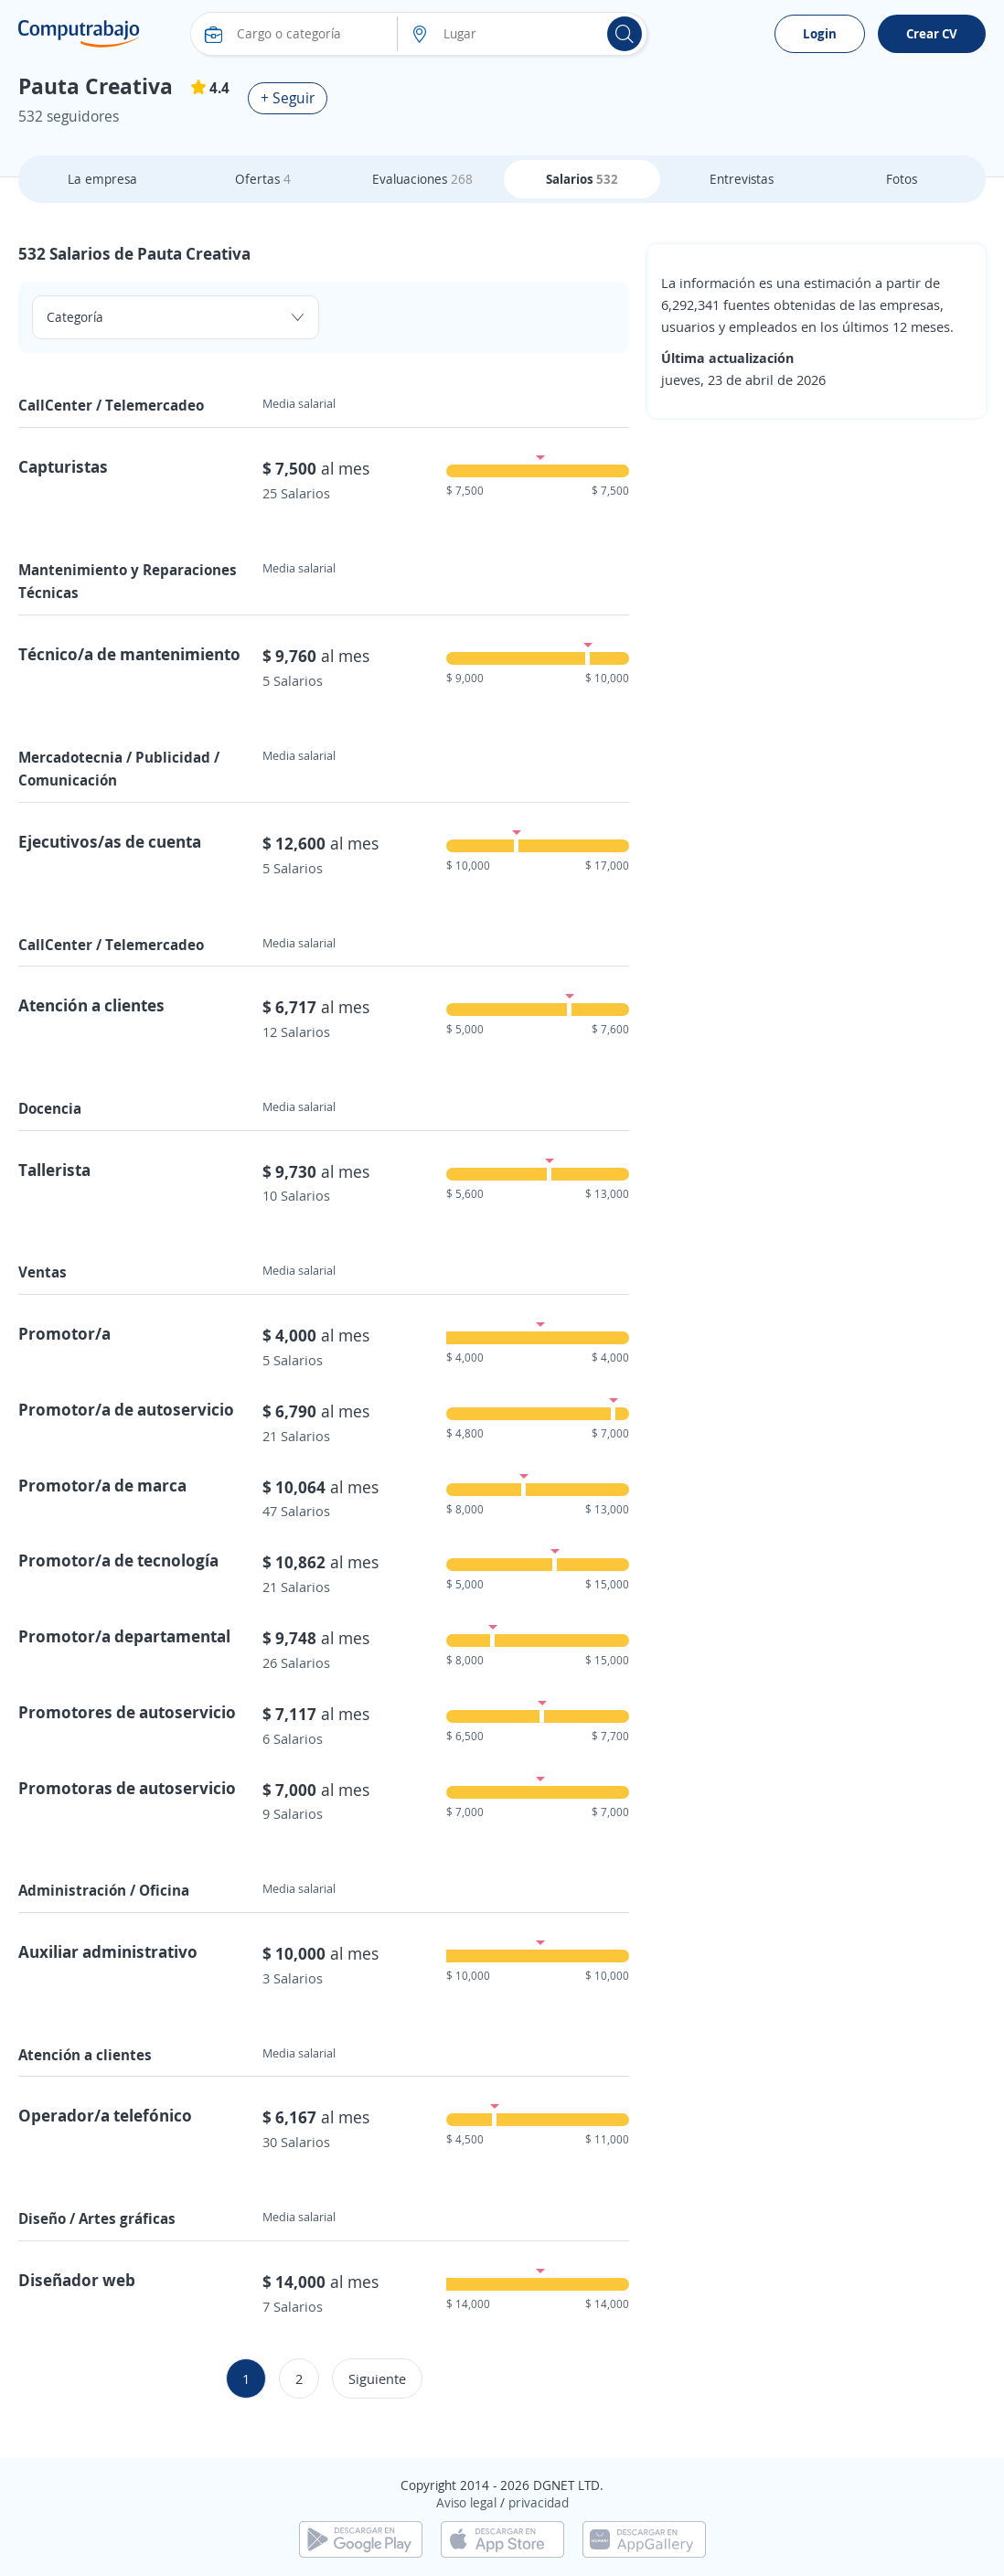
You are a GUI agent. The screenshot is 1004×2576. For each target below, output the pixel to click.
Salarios (582, 178)
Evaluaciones (422, 178)
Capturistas (63, 466)
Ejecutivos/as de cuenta (109, 841)
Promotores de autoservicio (127, 1712)
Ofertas (263, 178)
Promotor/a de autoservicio (126, 1409)
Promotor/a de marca (102, 1485)
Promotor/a (64, 1333)
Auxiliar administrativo (108, 1951)
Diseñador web (76, 2280)
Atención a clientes (91, 1005)
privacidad (538, 2502)
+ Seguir (288, 98)
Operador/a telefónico (105, 2115)
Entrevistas (742, 178)
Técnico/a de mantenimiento (129, 654)
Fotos (901, 178)
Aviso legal (466, 2502)
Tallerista (54, 1170)
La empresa (102, 178)
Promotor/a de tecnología (118, 1560)
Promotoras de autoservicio (127, 1788)
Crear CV (931, 33)
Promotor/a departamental (124, 1636)
